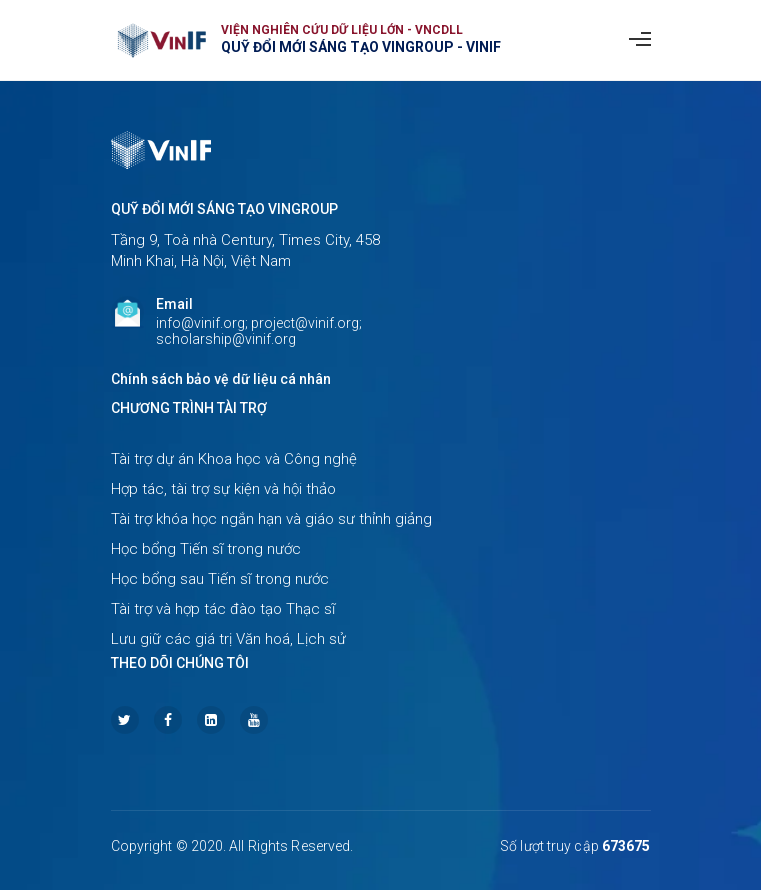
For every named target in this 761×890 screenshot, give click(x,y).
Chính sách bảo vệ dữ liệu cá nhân (221, 379)
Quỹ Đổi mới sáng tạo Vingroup (224, 209)
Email (174, 304)
